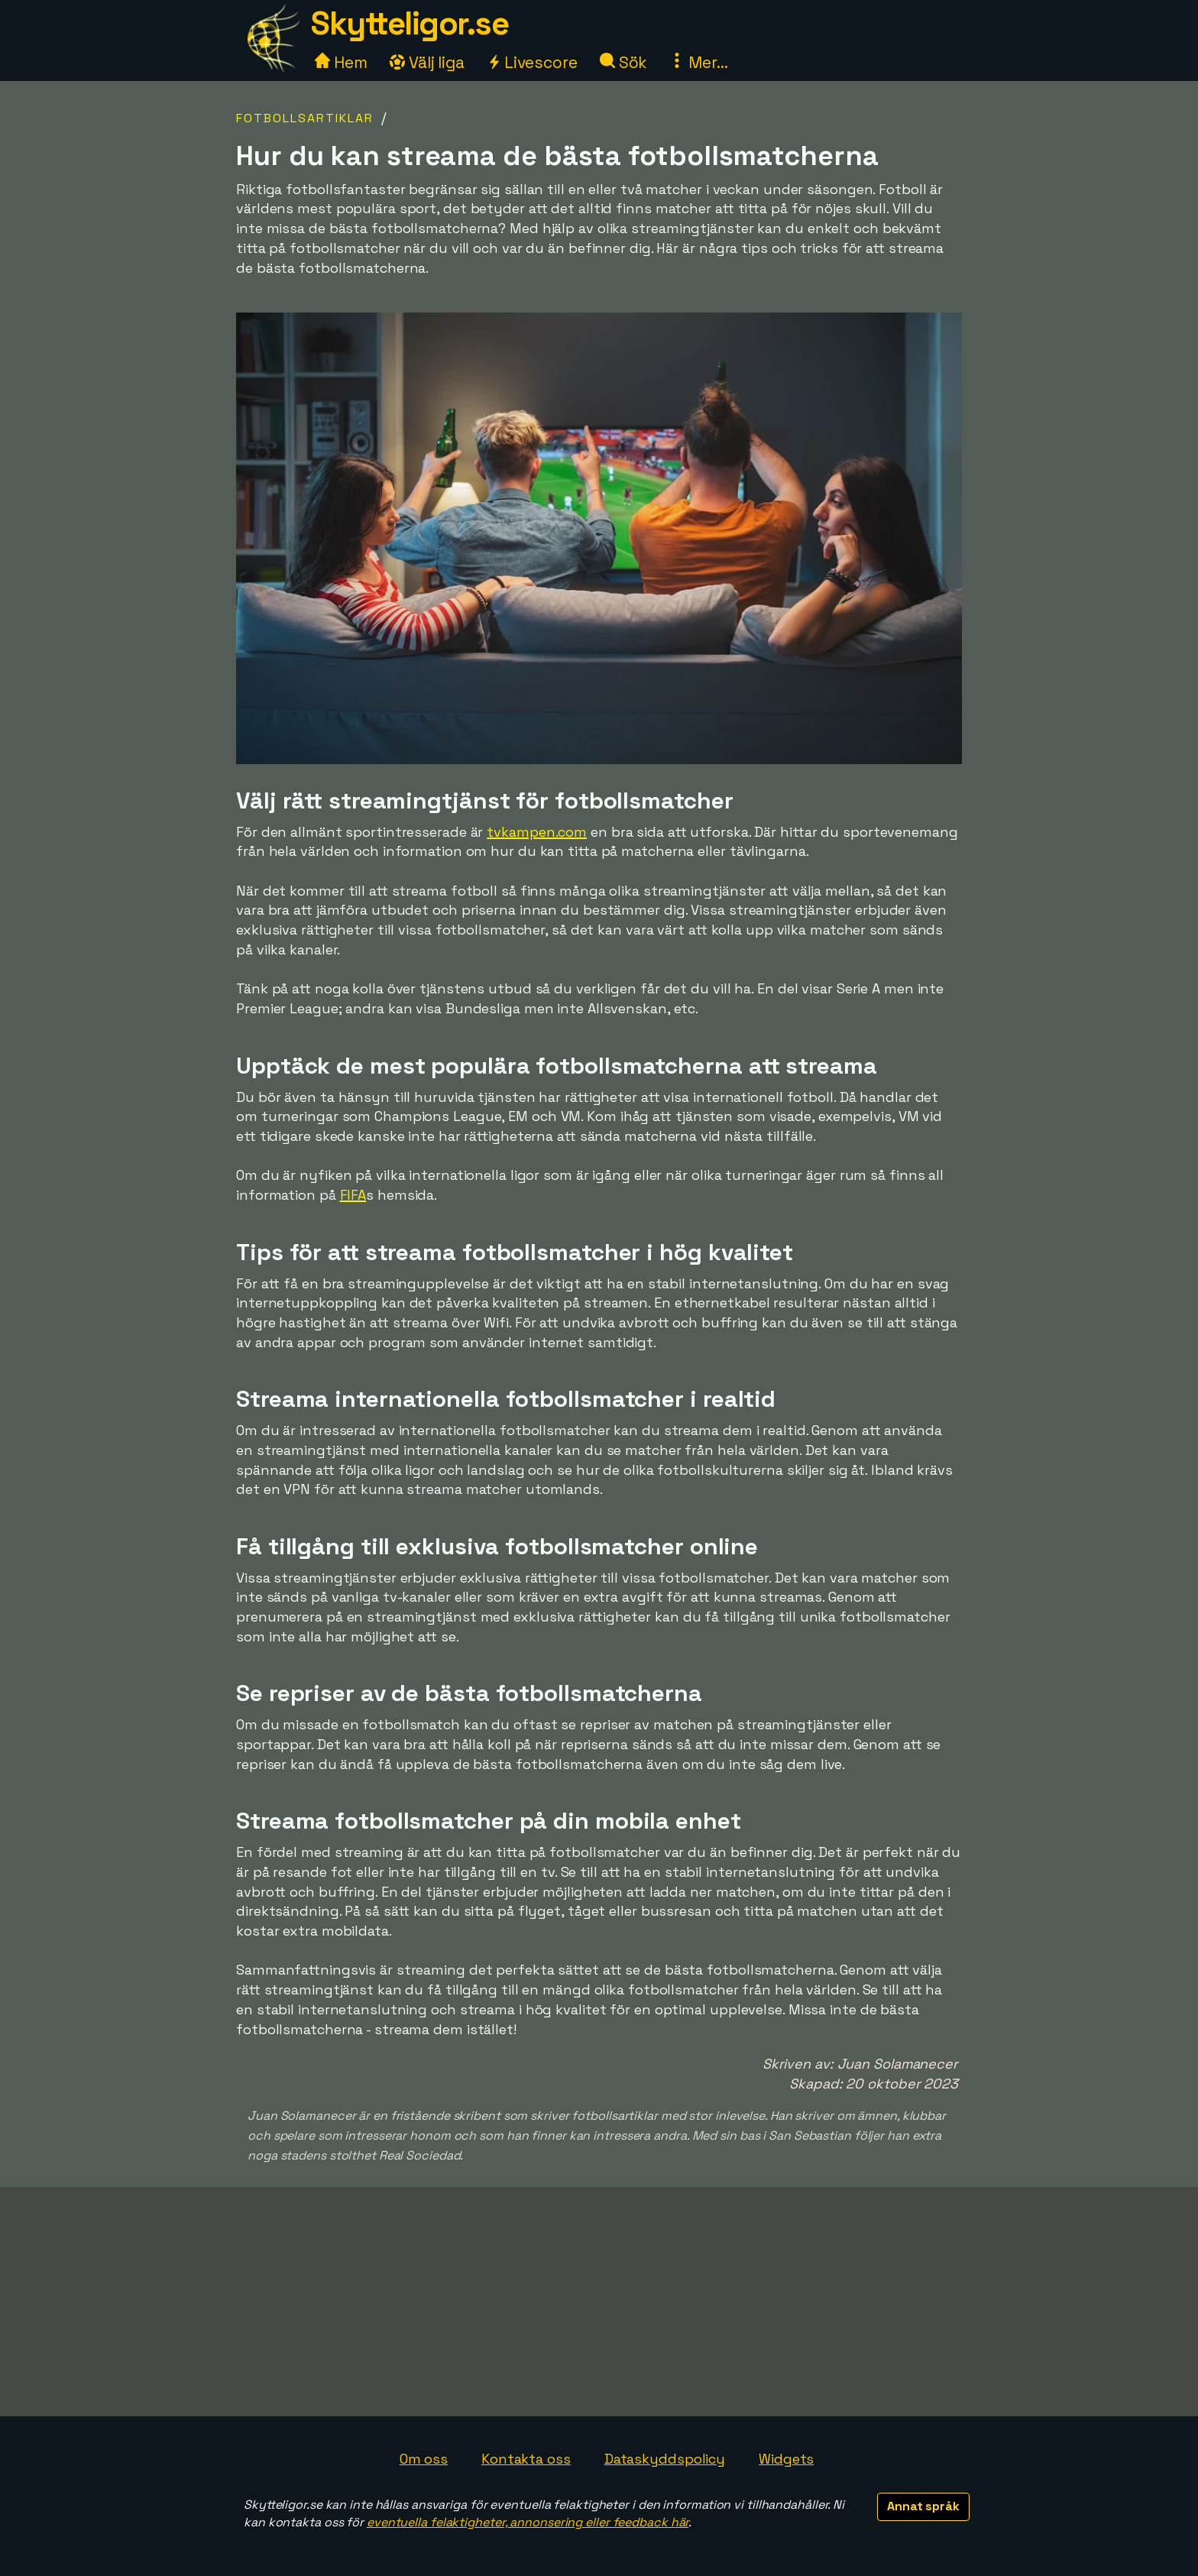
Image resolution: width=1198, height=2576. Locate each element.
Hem (341, 62)
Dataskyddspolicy (664, 2458)
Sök (624, 62)
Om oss (424, 2458)
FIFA (353, 1195)
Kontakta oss (526, 2458)
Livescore (532, 62)
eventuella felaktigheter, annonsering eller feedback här (527, 2522)
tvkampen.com (537, 832)
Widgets (786, 2458)
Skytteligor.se (409, 23)
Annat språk (923, 2506)
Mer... (698, 62)
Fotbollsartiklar (305, 118)
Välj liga (427, 62)
